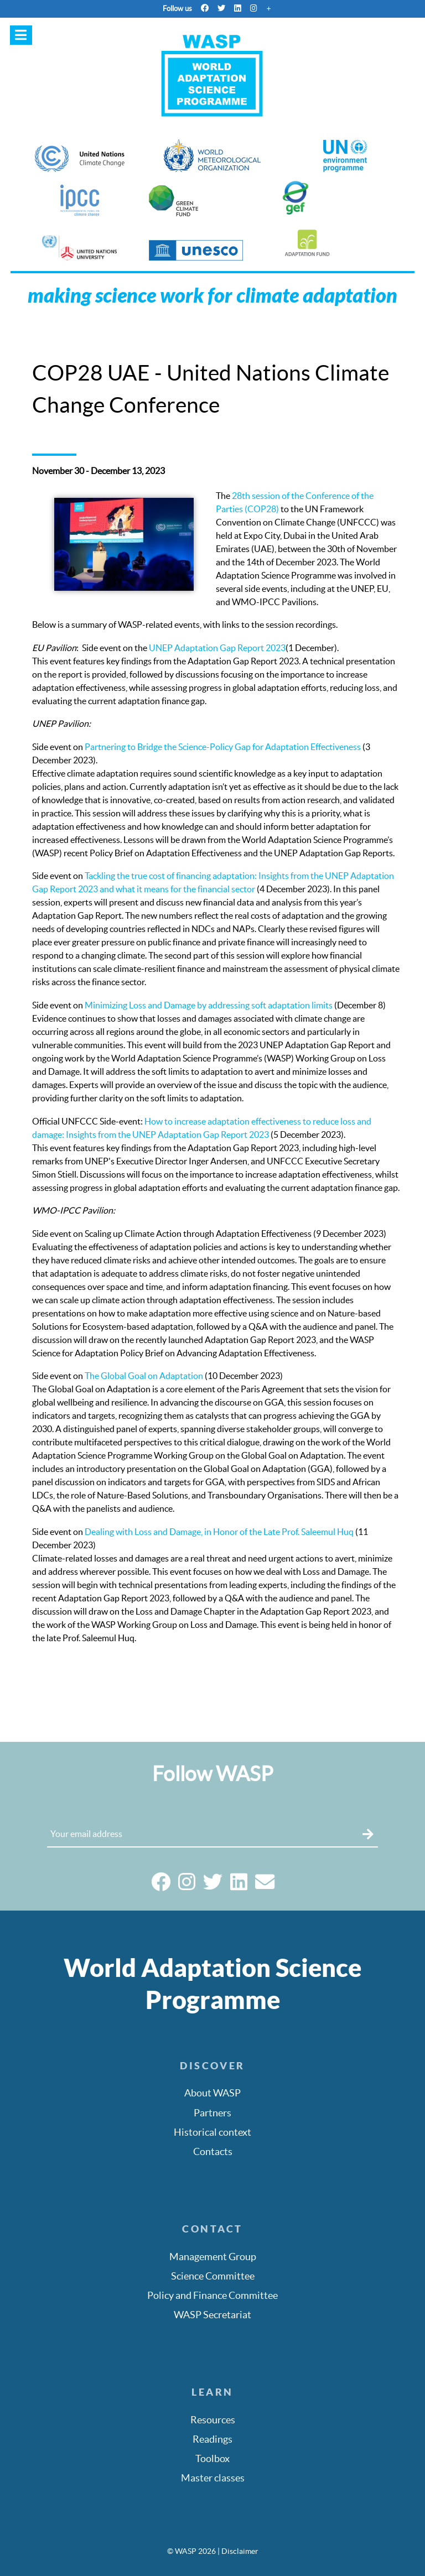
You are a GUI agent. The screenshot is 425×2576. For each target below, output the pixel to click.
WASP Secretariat (212, 2314)
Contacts (212, 2151)
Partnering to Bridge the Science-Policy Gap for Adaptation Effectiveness (223, 747)
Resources (212, 2420)
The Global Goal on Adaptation (144, 1376)
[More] (268, 8)
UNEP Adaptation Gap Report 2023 (217, 648)
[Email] (264, 1885)
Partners (212, 2113)
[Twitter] (221, 8)
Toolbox (212, 2458)
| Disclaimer (237, 2551)
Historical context (212, 2132)
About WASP (212, 2093)
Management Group (212, 2256)
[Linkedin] (237, 8)
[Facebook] (205, 8)
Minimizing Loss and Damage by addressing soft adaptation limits (209, 1005)
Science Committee (213, 2276)
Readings (212, 2439)
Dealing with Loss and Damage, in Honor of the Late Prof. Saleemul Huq (219, 1532)
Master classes (213, 2478)
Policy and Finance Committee (212, 2295)
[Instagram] (253, 8)
